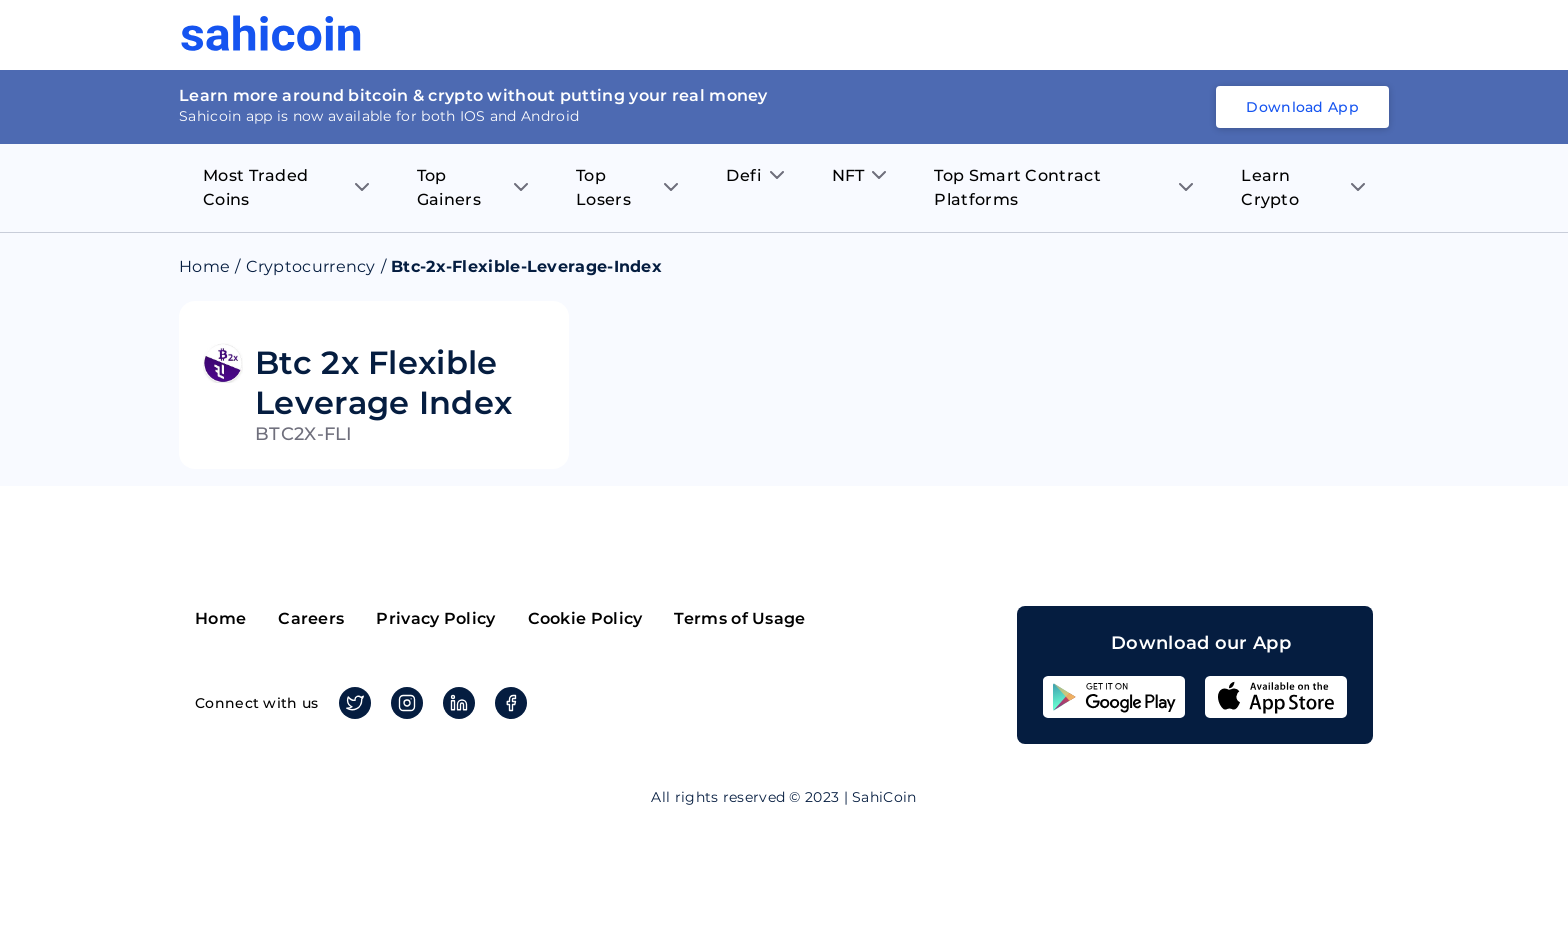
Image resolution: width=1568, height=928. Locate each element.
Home (204, 266)
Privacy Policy (435, 618)
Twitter (351, 703)
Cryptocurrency (311, 266)
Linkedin (455, 703)
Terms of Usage (739, 618)
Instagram (403, 703)
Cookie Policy (585, 618)
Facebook (507, 703)
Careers (311, 618)
